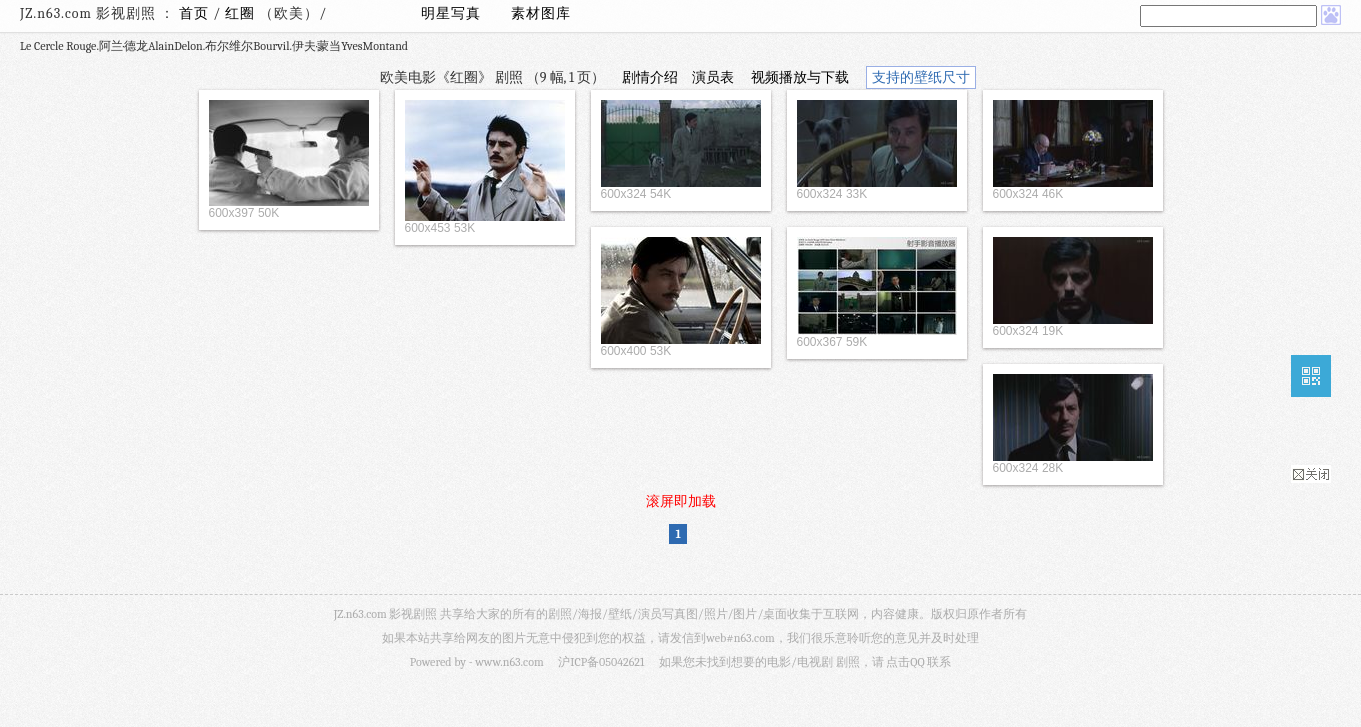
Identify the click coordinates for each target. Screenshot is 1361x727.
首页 (194, 13)
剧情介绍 (650, 77)
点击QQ (905, 662)
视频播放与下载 (800, 77)
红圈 (242, 13)
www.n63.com (509, 662)
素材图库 (541, 13)
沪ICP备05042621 (601, 662)
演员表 (713, 77)
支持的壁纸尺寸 (921, 77)
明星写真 (451, 13)
